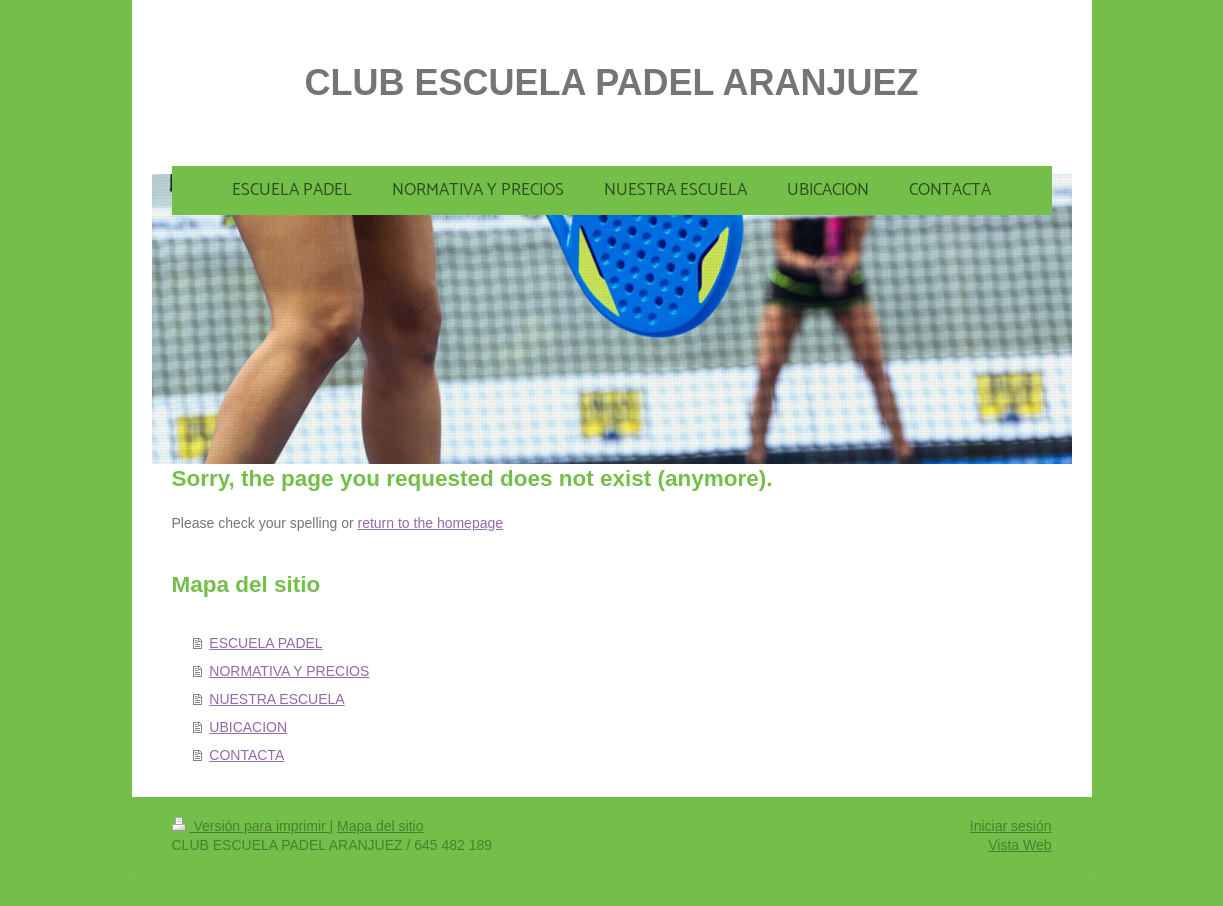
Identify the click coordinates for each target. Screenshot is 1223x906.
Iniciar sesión (1011, 826)
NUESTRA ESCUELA (276, 699)
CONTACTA (246, 755)
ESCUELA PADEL (265, 643)
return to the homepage (431, 523)
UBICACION (248, 727)
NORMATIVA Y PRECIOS (289, 671)
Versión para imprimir (251, 826)
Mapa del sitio (380, 826)
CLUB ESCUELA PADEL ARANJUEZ (611, 82)
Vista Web (1019, 845)
